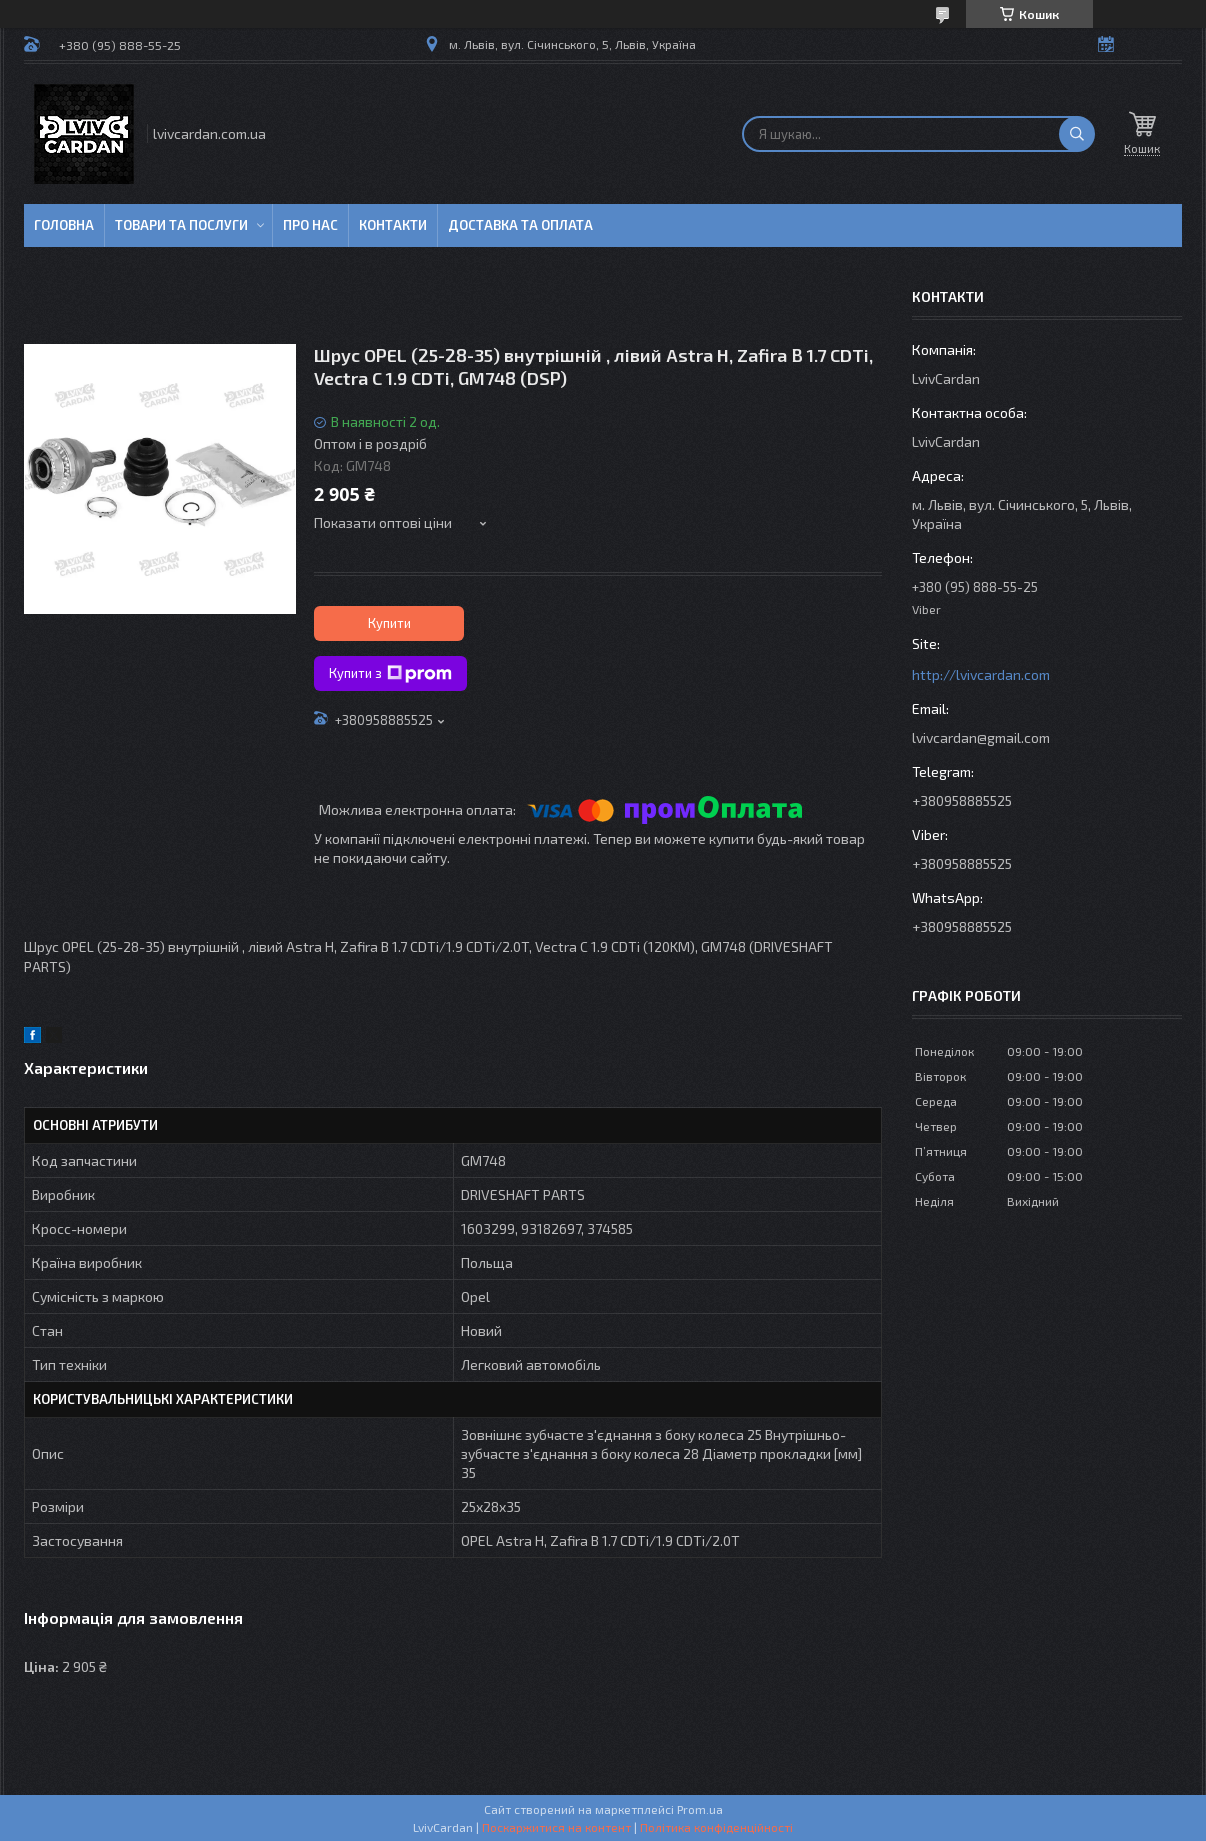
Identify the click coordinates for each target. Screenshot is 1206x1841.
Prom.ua (700, 1809)
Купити (389, 623)
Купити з (390, 674)
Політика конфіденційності (716, 1827)
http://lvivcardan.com (981, 674)
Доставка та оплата (520, 225)
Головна (64, 225)
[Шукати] (1077, 134)
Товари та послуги (181, 225)
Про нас (310, 225)
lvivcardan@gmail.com (981, 737)
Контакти (393, 225)
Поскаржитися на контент (556, 1827)
